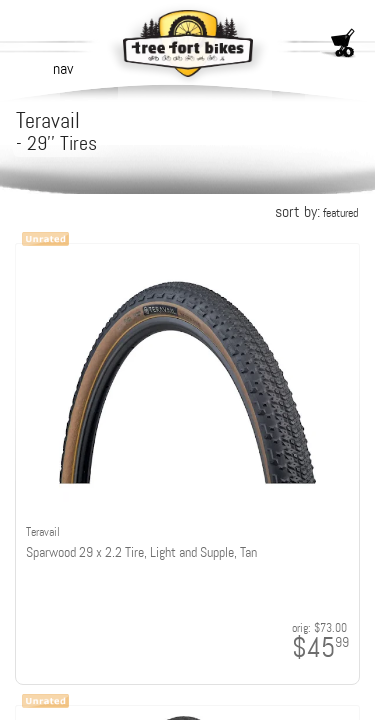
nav (63, 68)
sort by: (316, 211)
